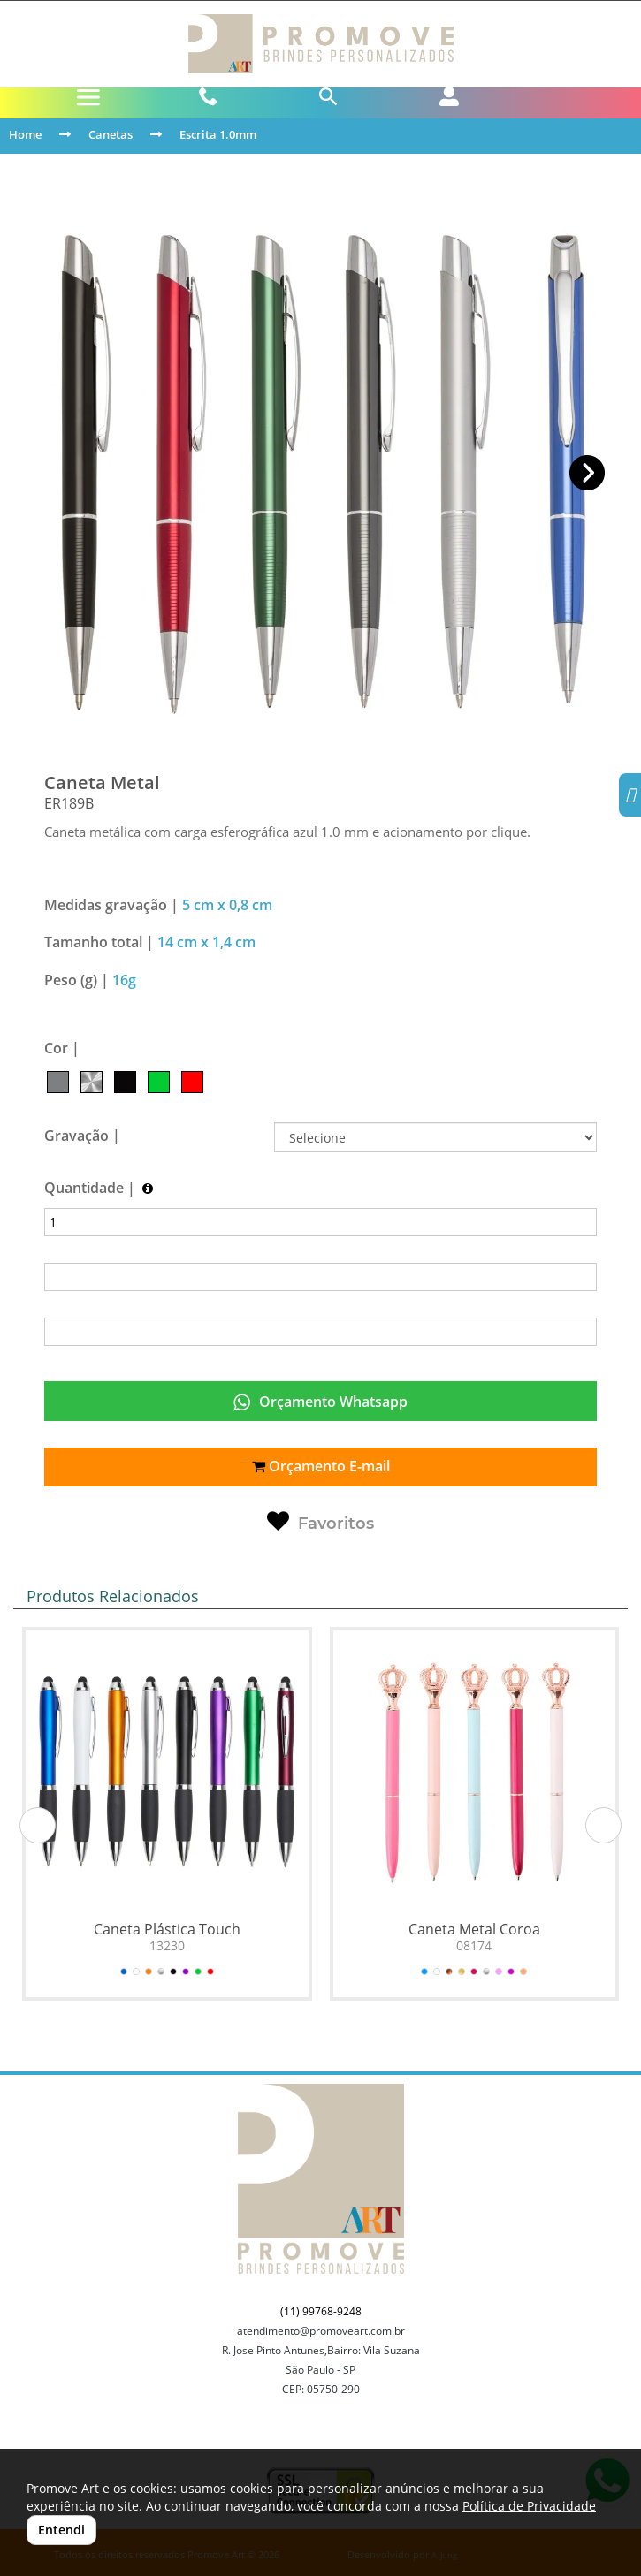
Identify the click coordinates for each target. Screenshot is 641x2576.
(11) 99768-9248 (321, 2311)
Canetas (110, 134)
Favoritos (320, 1521)
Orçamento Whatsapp (320, 1402)
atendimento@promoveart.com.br (321, 2330)
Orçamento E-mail (321, 1466)
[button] (587, 473)
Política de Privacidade (529, 2505)
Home (25, 134)
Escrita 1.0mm (217, 134)
